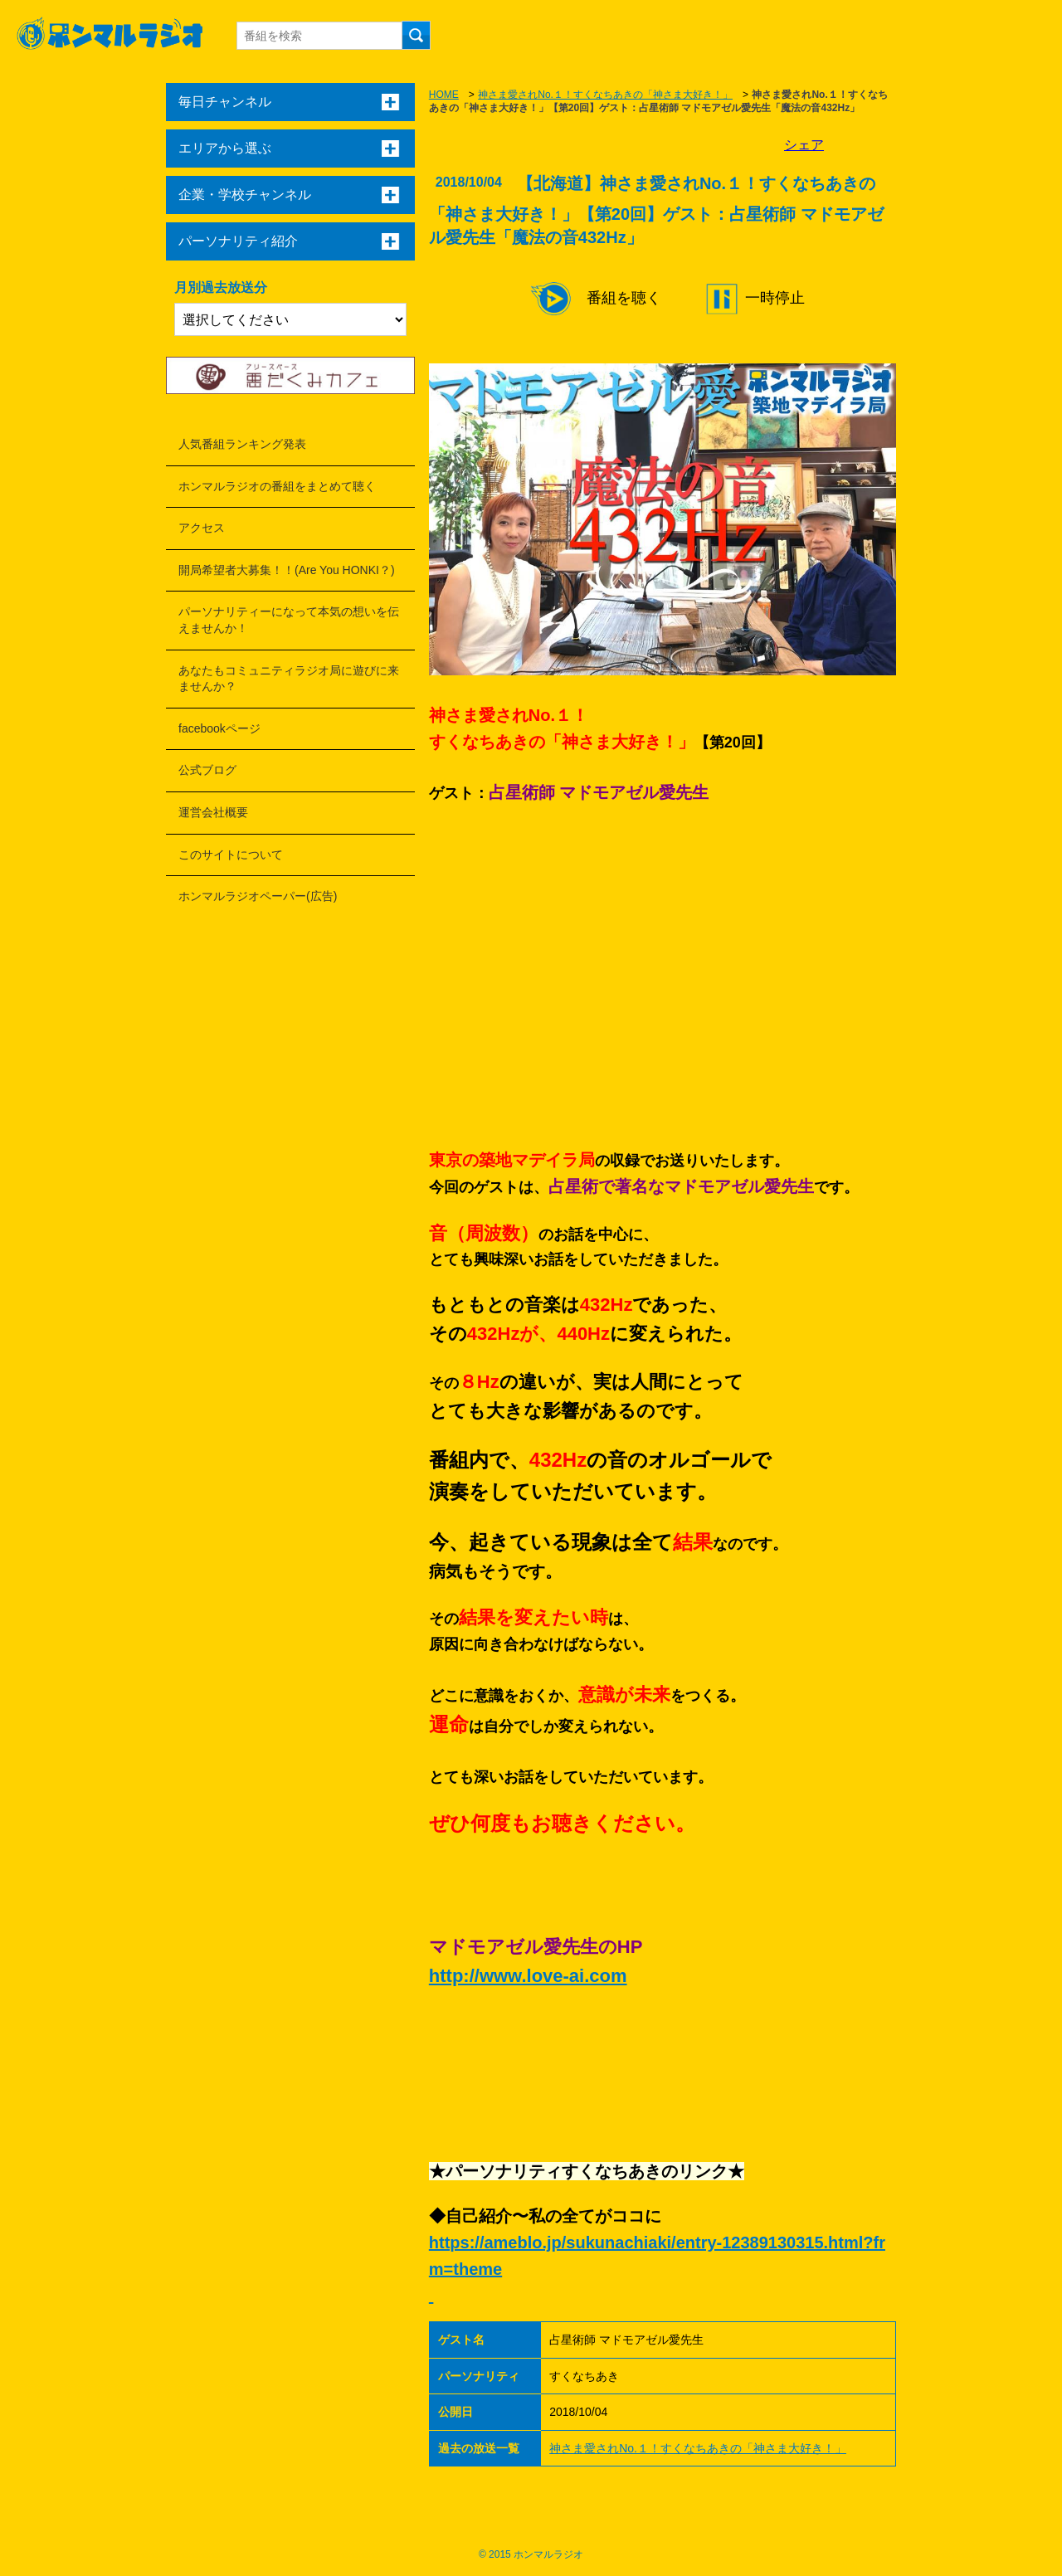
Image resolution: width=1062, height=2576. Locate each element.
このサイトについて (230, 854)
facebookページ (219, 728)
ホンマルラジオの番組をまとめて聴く (277, 486)
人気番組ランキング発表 (242, 443)
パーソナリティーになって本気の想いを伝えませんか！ (288, 620)
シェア (804, 145)
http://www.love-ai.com (528, 1975)
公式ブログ (207, 770)
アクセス (201, 527)
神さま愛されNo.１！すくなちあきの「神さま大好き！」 (605, 94)
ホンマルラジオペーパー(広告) (257, 896)
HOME (444, 94)
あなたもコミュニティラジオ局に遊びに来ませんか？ (288, 679)
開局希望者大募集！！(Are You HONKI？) (286, 570)
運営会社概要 (213, 812)
